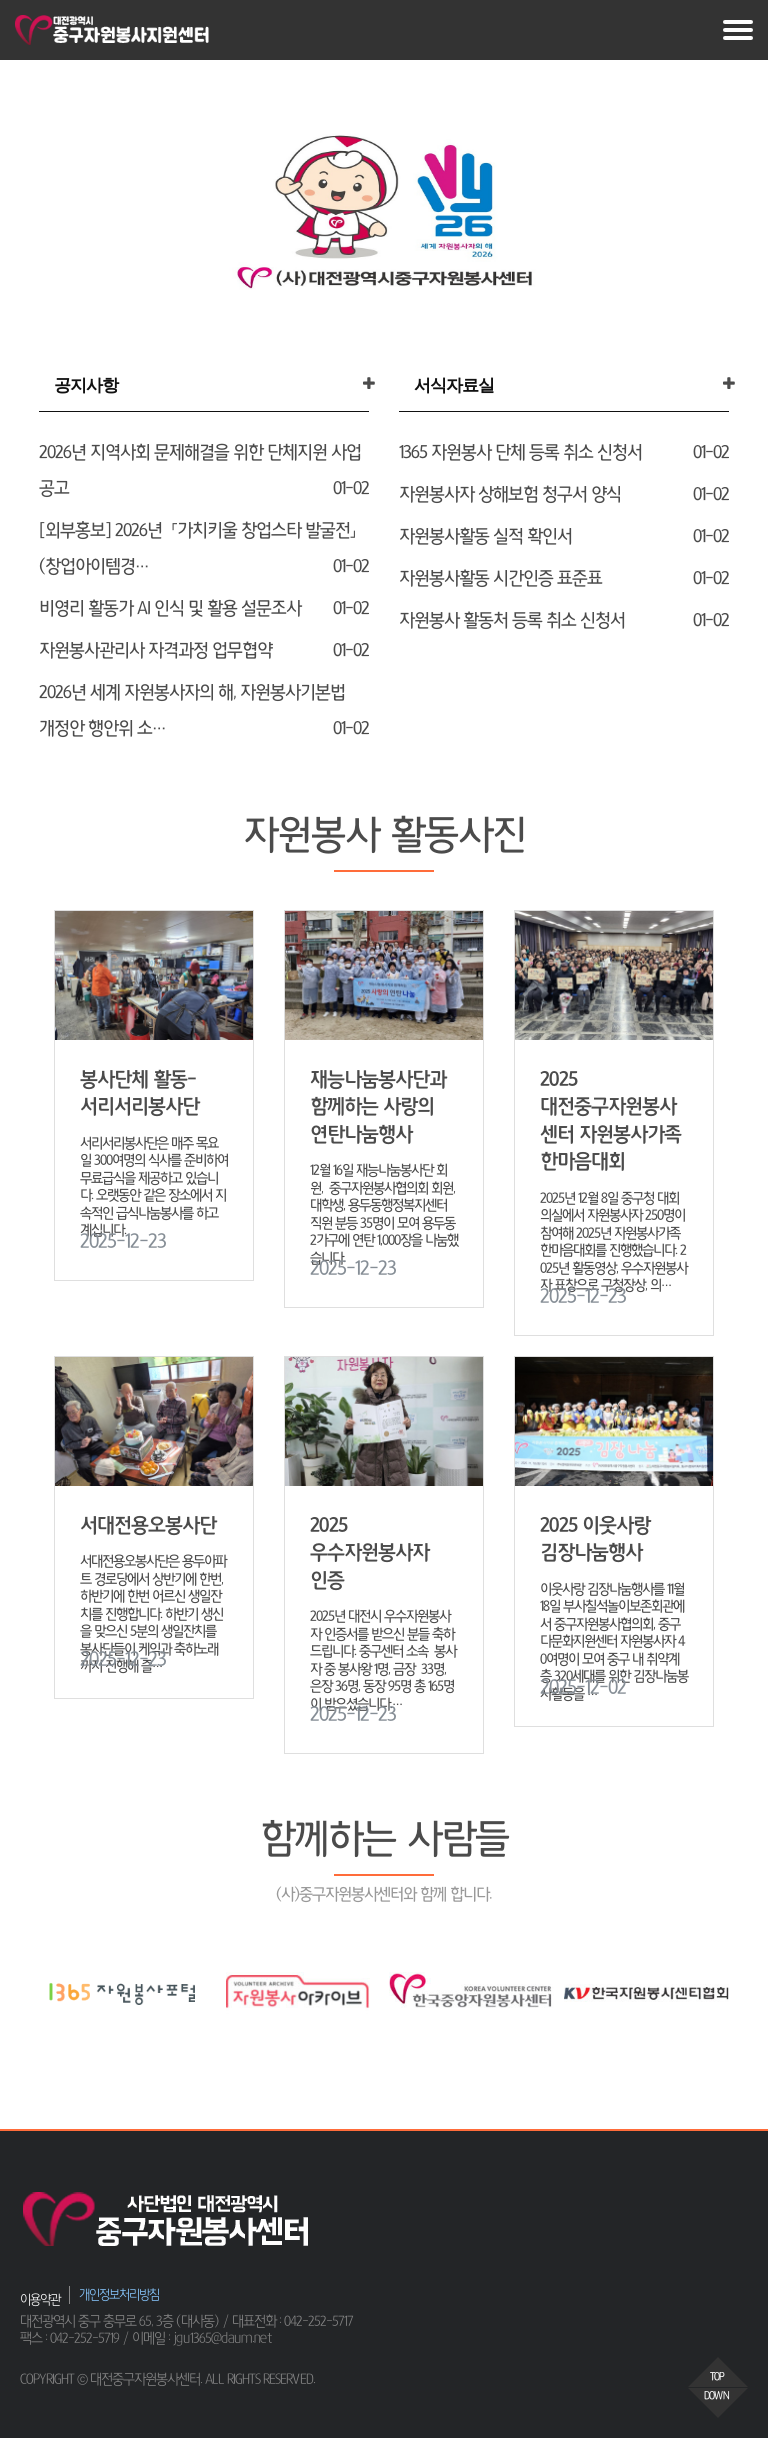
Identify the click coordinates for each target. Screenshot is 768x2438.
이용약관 (40, 2299)
